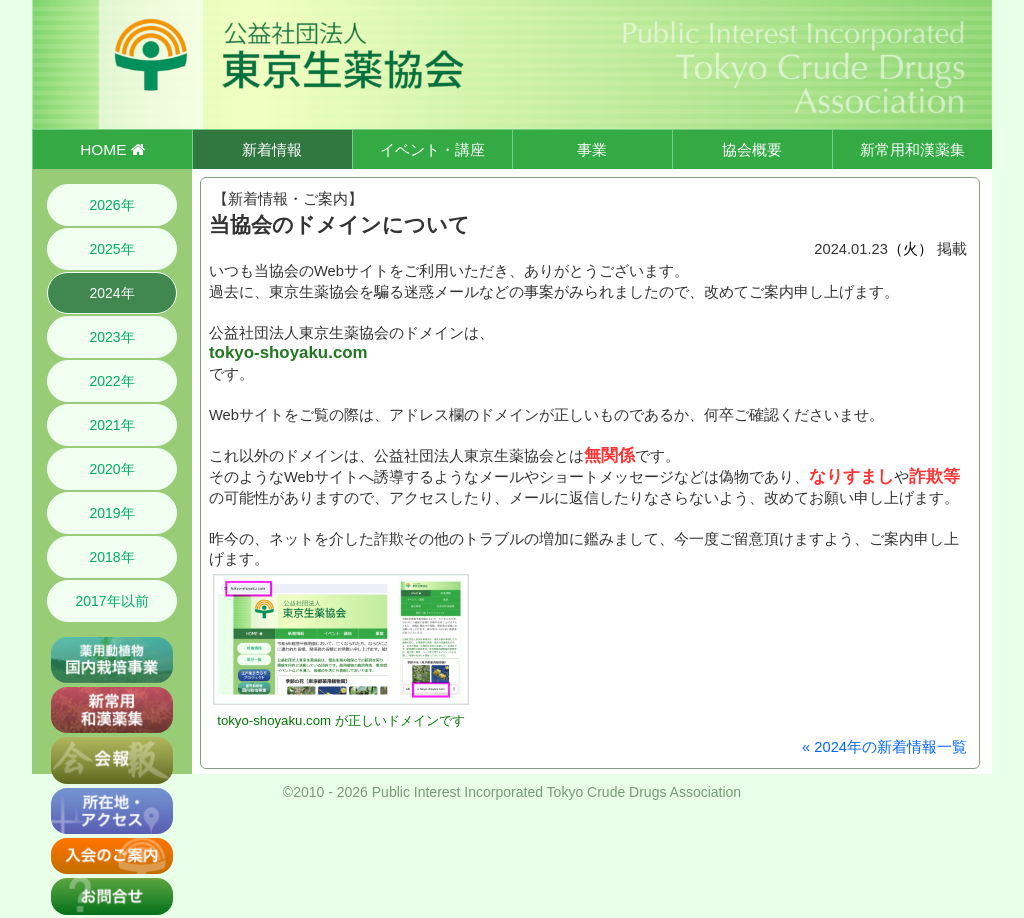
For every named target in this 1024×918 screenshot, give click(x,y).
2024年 (111, 293)
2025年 (111, 249)
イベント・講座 (432, 149)
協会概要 (752, 149)
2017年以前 (111, 601)
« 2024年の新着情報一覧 (884, 747)
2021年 (111, 425)
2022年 (111, 381)
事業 (592, 149)
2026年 (111, 205)
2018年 (111, 557)
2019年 (111, 513)
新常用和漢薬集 (912, 149)
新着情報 (272, 149)
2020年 (111, 469)
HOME (112, 149)
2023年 (111, 337)
